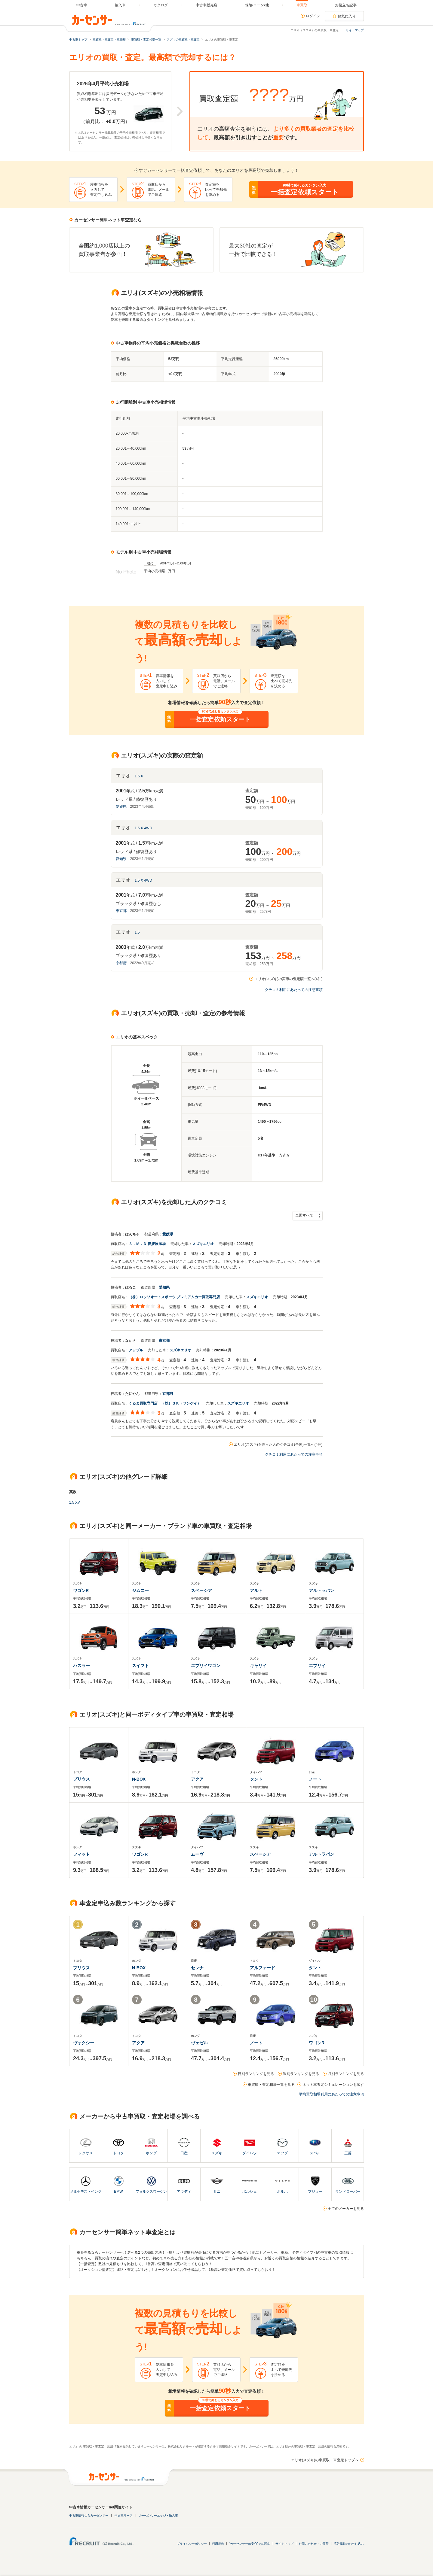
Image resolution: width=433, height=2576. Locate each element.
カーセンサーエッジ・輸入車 (158, 2515)
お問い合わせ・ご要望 (314, 2543)
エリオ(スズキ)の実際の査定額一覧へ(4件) (288, 979)
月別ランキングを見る (346, 2074)
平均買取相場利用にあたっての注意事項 (331, 2094)
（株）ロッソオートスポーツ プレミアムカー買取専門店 (174, 1297)
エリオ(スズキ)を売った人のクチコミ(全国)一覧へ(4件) (278, 1444)
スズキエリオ (203, 1244)
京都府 (121, 963)
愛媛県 (121, 806)
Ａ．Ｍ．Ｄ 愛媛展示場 (147, 1244)
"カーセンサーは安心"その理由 (249, 2543)
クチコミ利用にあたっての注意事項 (294, 990)
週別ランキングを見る (301, 2074)
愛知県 (121, 859)
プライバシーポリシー (192, 2543)
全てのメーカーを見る (346, 2209)
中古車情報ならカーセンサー (88, 2515)
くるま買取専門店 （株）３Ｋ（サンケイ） (165, 1403)
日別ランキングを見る (256, 2074)
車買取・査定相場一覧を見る (271, 2084)
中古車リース (124, 2515)
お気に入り (346, 16)
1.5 (137, 932)
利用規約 (218, 2543)
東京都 (121, 911)
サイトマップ (355, 30)
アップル (136, 1350)
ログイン (313, 16)
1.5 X (139, 776)
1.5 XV (74, 1502)
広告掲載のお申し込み (349, 2543)
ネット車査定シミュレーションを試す (333, 2084)
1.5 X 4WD (143, 828)
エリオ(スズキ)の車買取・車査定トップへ (324, 2460)
